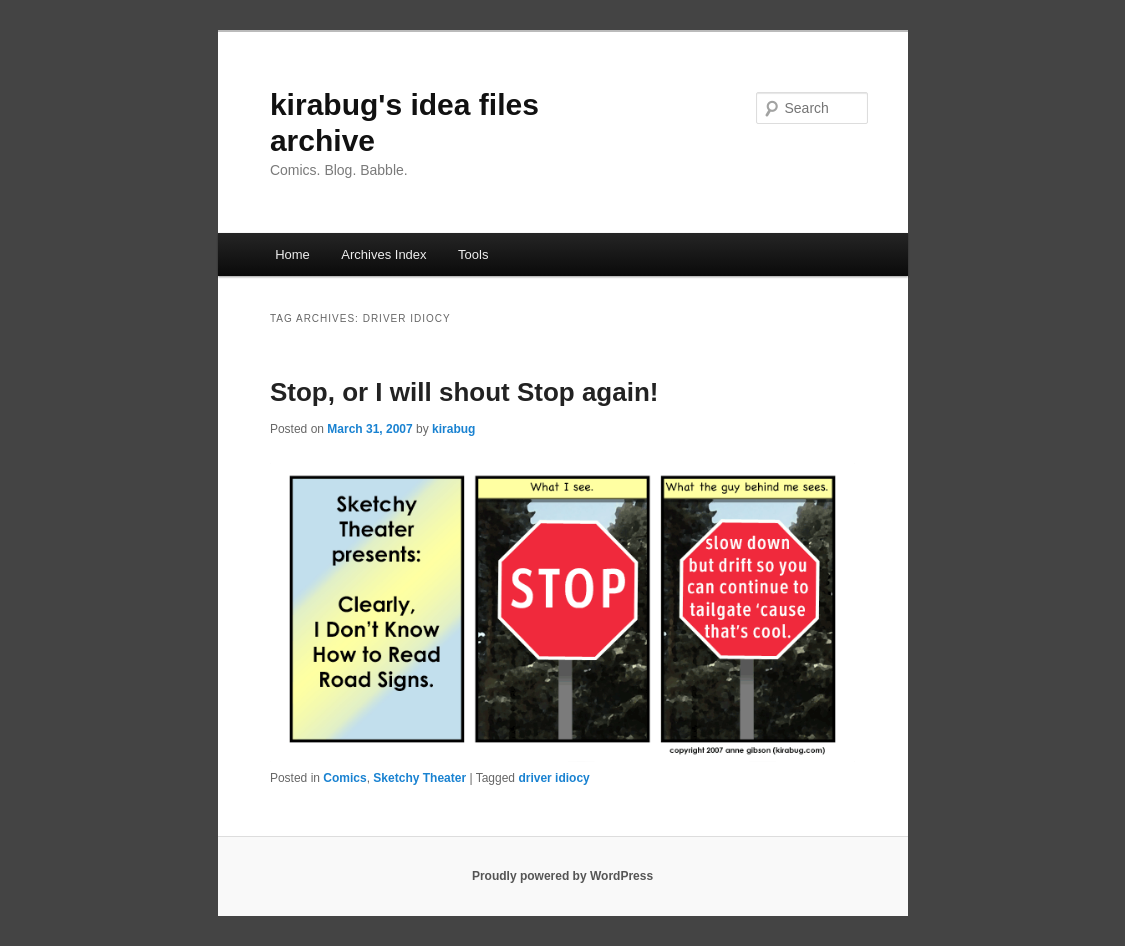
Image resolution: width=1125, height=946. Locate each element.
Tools (473, 254)
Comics (344, 778)
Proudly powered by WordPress (562, 876)
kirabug (453, 429)
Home (292, 254)
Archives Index (383, 254)
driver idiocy (553, 778)
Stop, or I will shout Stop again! (464, 392)
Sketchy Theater (419, 778)
